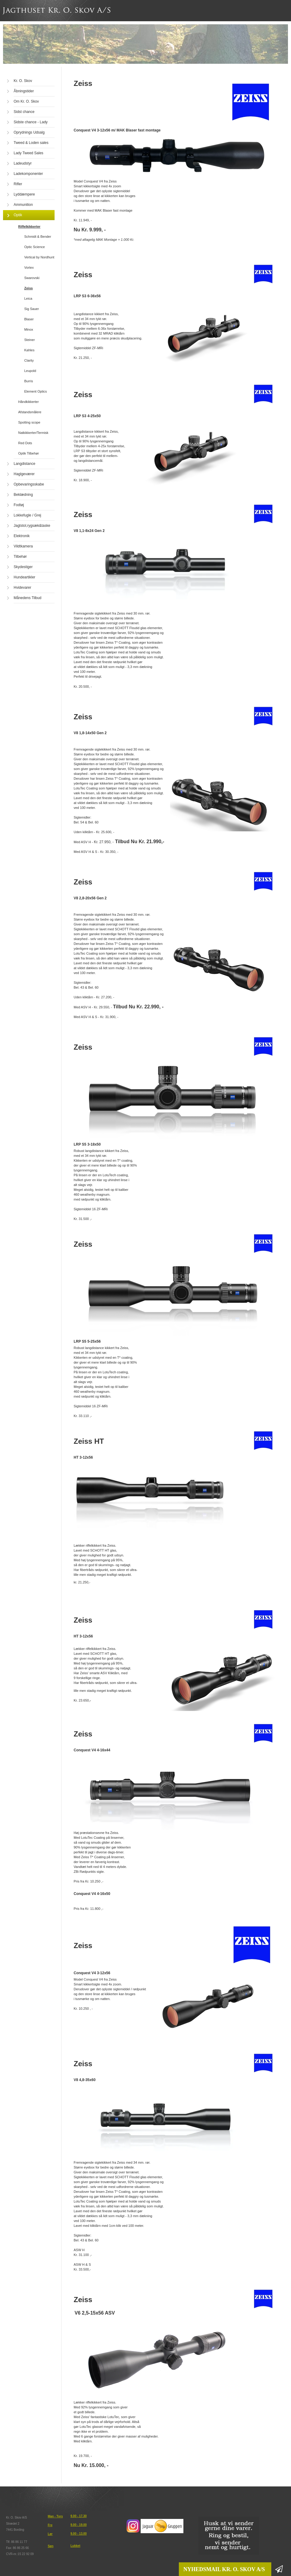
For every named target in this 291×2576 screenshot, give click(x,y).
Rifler (18, 184)
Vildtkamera (23, 546)
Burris (28, 381)
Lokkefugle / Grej (27, 515)
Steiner (29, 340)
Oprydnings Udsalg (29, 132)
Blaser (29, 319)
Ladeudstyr (23, 163)
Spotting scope (29, 422)
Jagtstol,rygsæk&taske (32, 525)
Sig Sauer (31, 309)
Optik (18, 215)
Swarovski (31, 278)
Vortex (29, 267)
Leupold (30, 371)
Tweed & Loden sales (31, 143)
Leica (28, 298)
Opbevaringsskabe (29, 484)
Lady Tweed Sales (28, 153)
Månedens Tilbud (27, 598)
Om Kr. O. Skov (26, 101)
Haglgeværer (24, 474)
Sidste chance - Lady (31, 122)
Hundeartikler (24, 577)
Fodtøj (19, 505)
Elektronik (22, 536)
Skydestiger (23, 567)
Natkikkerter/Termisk (33, 432)
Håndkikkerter (28, 402)
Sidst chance (24, 112)
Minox (28, 329)
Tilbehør (20, 556)
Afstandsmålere (29, 412)
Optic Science (34, 247)
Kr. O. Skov (23, 81)
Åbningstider (24, 91)
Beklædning (23, 494)
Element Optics (35, 391)
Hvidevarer (22, 587)
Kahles (29, 350)
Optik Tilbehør (28, 453)
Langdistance (24, 464)
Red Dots (25, 443)
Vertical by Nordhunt (39, 257)
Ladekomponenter (28, 174)
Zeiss (28, 288)
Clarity (29, 360)
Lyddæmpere (24, 194)
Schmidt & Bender (37, 236)
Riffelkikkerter (29, 226)
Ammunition (23, 205)
